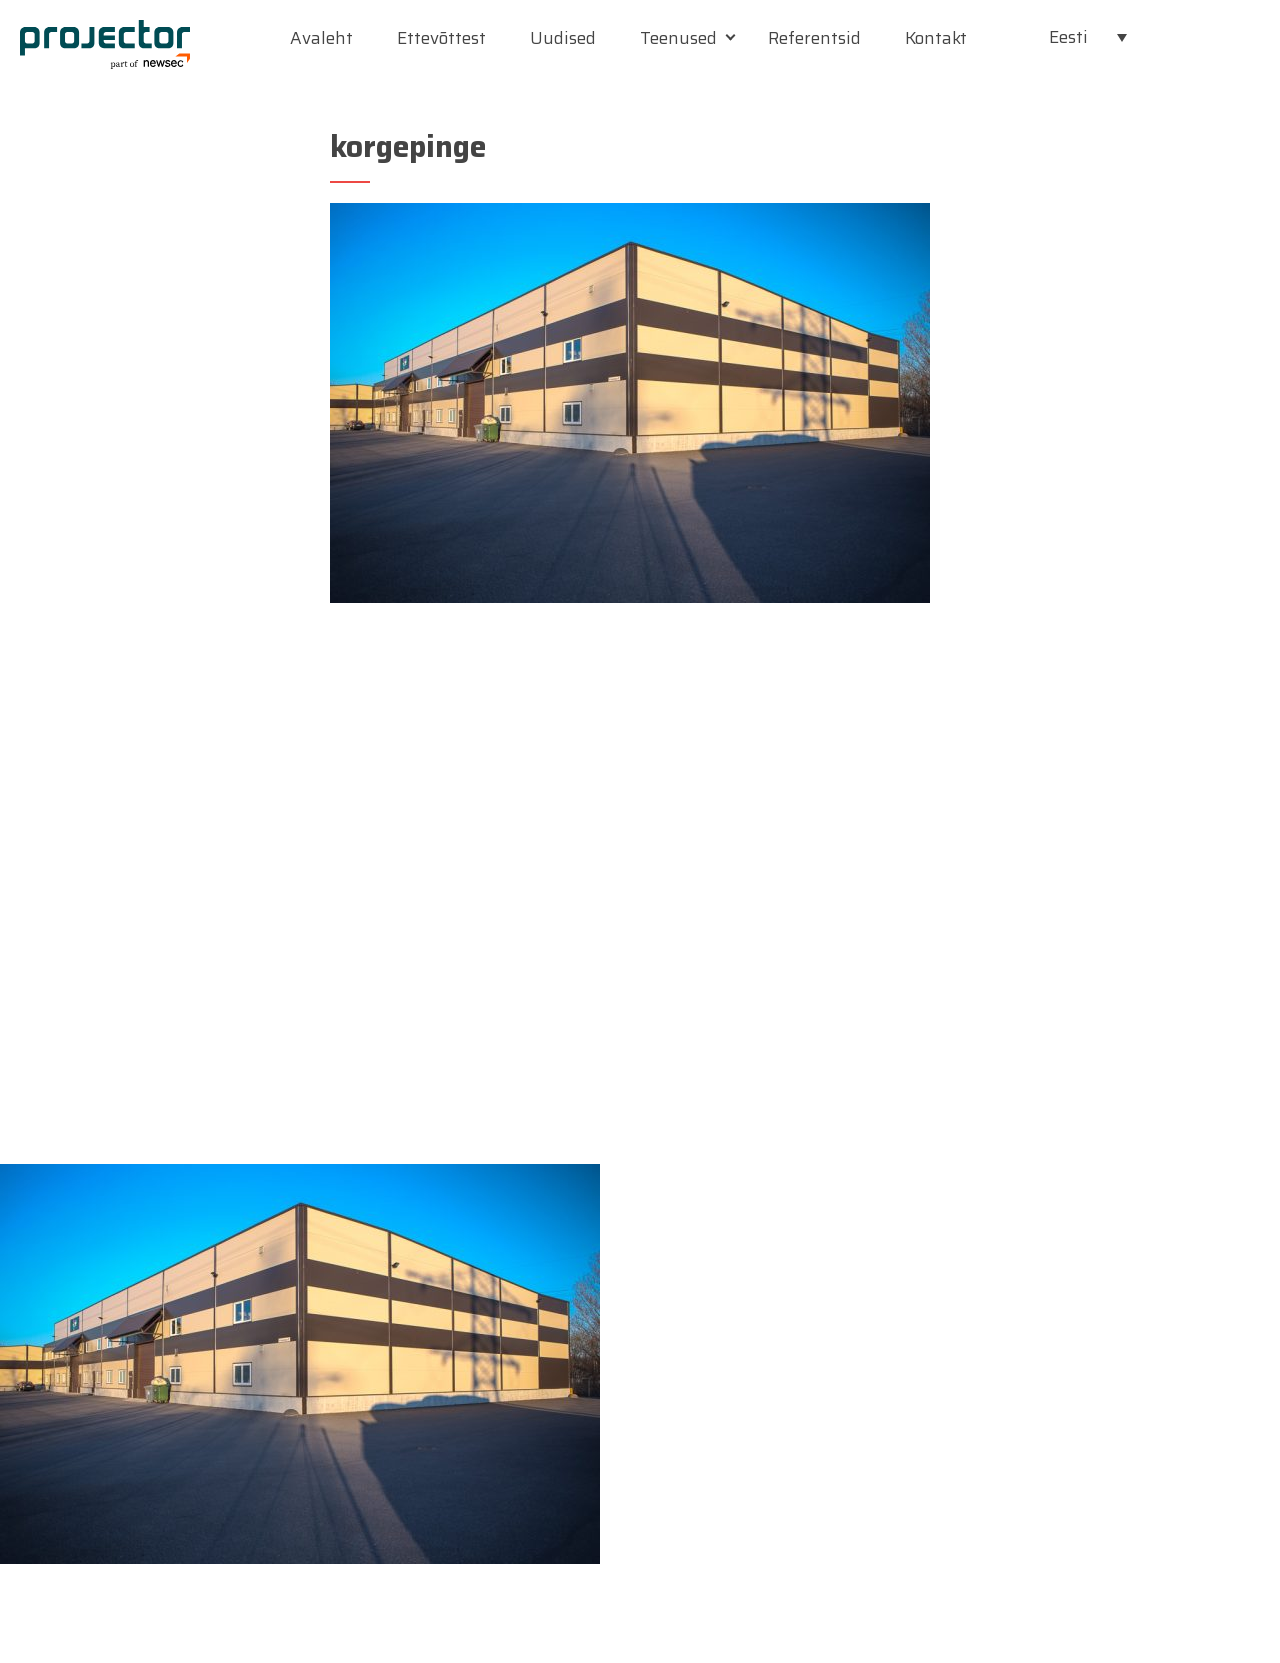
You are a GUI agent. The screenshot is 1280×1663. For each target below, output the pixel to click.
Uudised (563, 38)
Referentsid (814, 38)
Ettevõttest (441, 38)
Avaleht (321, 38)
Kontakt (936, 38)
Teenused (678, 38)
